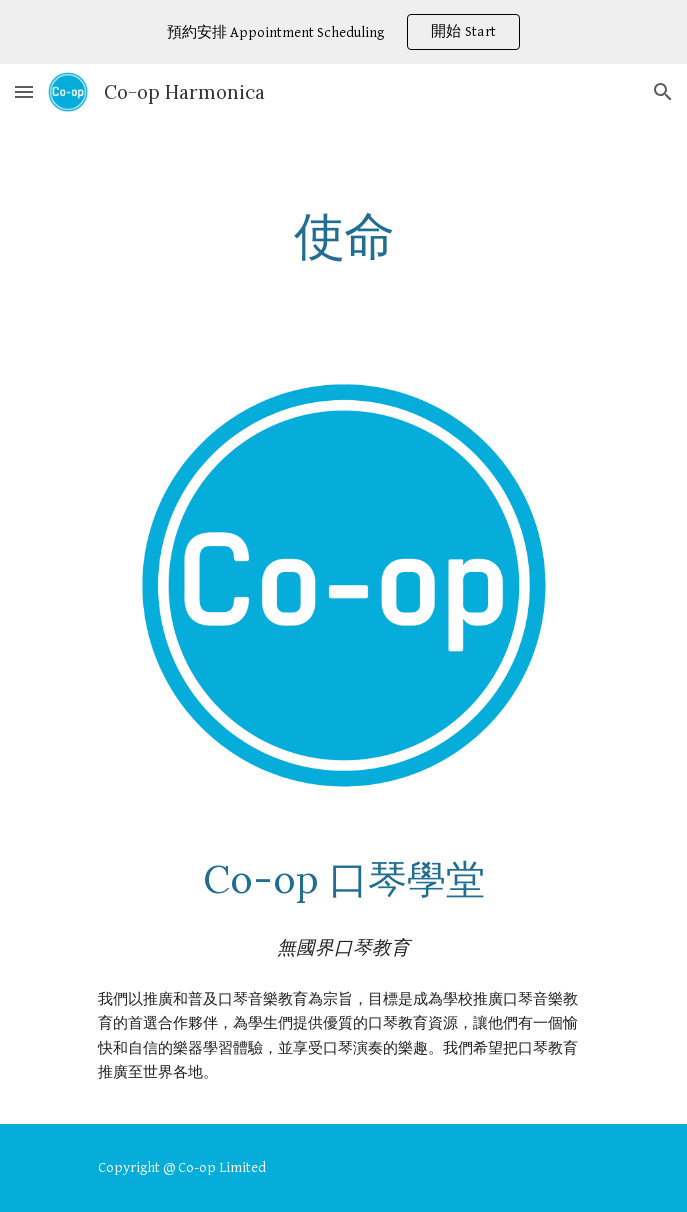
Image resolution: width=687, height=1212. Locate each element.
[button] (24, 91)
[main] (343, 236)
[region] (343, 32)
